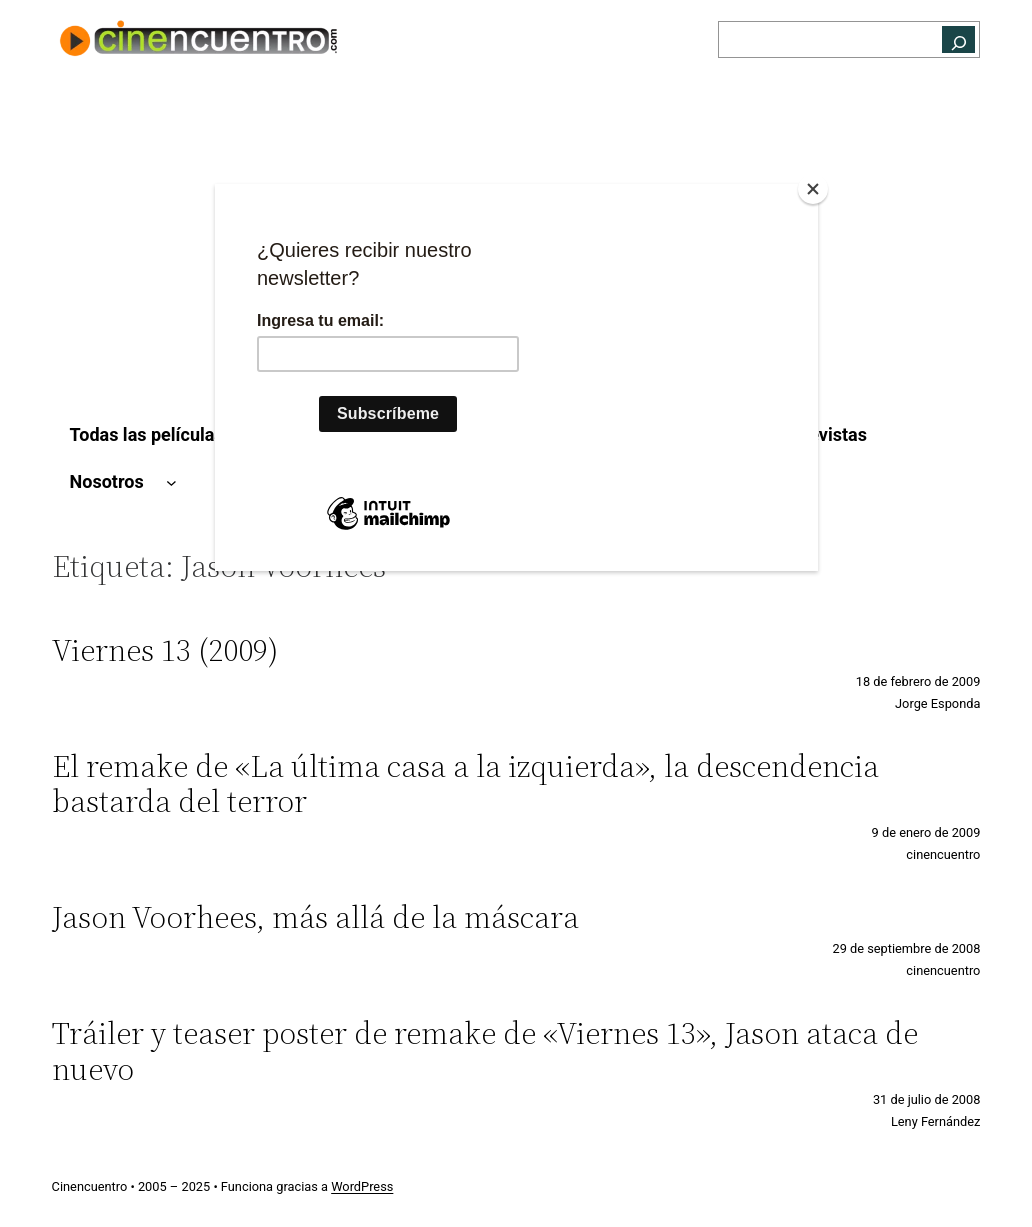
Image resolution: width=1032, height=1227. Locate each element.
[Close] (813, 189)
